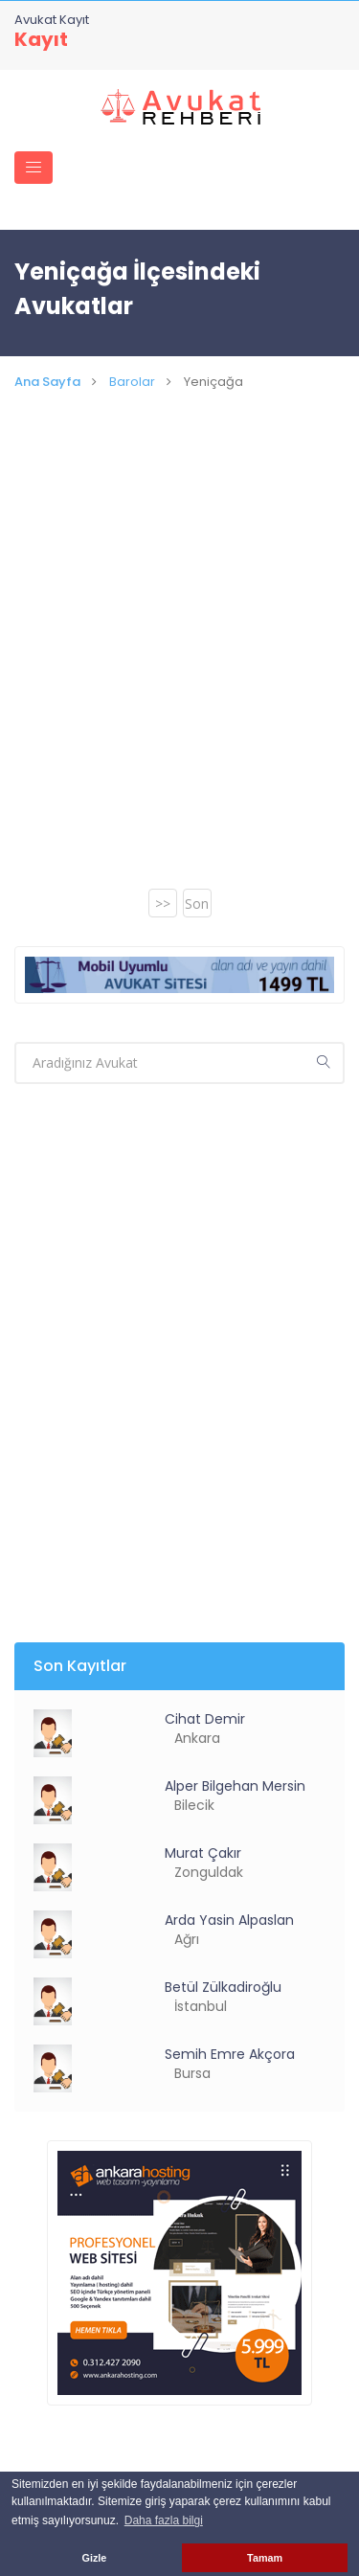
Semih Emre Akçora (230, 2054)
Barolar (132, 381)
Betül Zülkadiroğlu (223, 1987)
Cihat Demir (205, 1719)
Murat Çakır (203, 1853)
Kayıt (41, 39)
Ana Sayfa (47, 381)
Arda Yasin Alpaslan (229, 1920)
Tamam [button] (264, 2558)
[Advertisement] (179, 663)
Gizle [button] (94, 2558)
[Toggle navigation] (33, 167)
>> (162, 903)
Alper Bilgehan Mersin (235, 1786)
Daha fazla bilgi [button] (163, 2520)
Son (197, 903)
